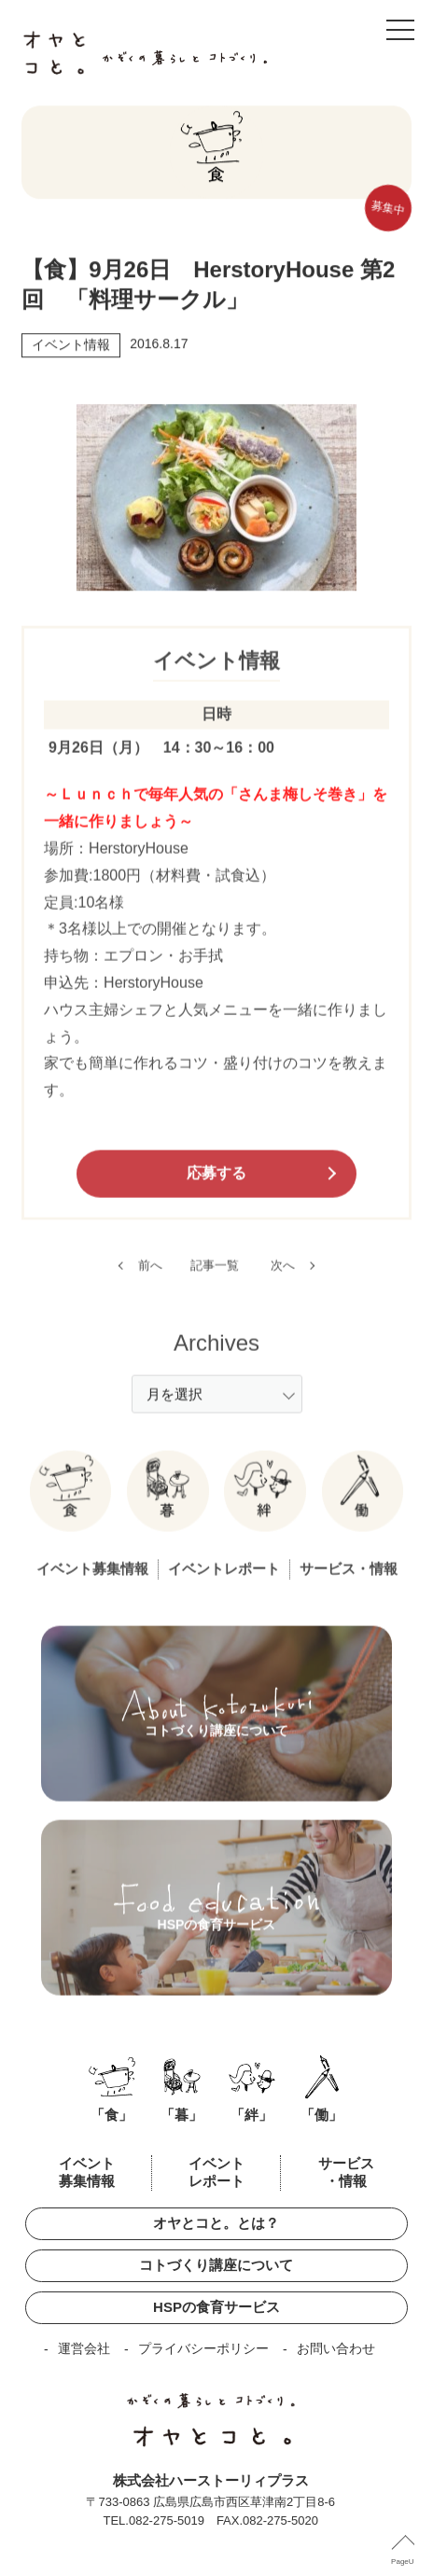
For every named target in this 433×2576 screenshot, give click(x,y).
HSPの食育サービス (216, 2307)
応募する (216, 1189)
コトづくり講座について (216, 2265)
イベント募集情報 (92, 1586)
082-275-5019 (166, 2520)
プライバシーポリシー (203, 2348)
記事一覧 (214, 1281)
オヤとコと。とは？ (216, 2223)
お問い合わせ (336, 2348)
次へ (283, 1281)
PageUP (405, 2561)
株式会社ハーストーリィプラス (211, 2480)
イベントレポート (224, 1586)
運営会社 (84, 2348)
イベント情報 (71, 348)
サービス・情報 (349, 1586)
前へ (150, 1281)
